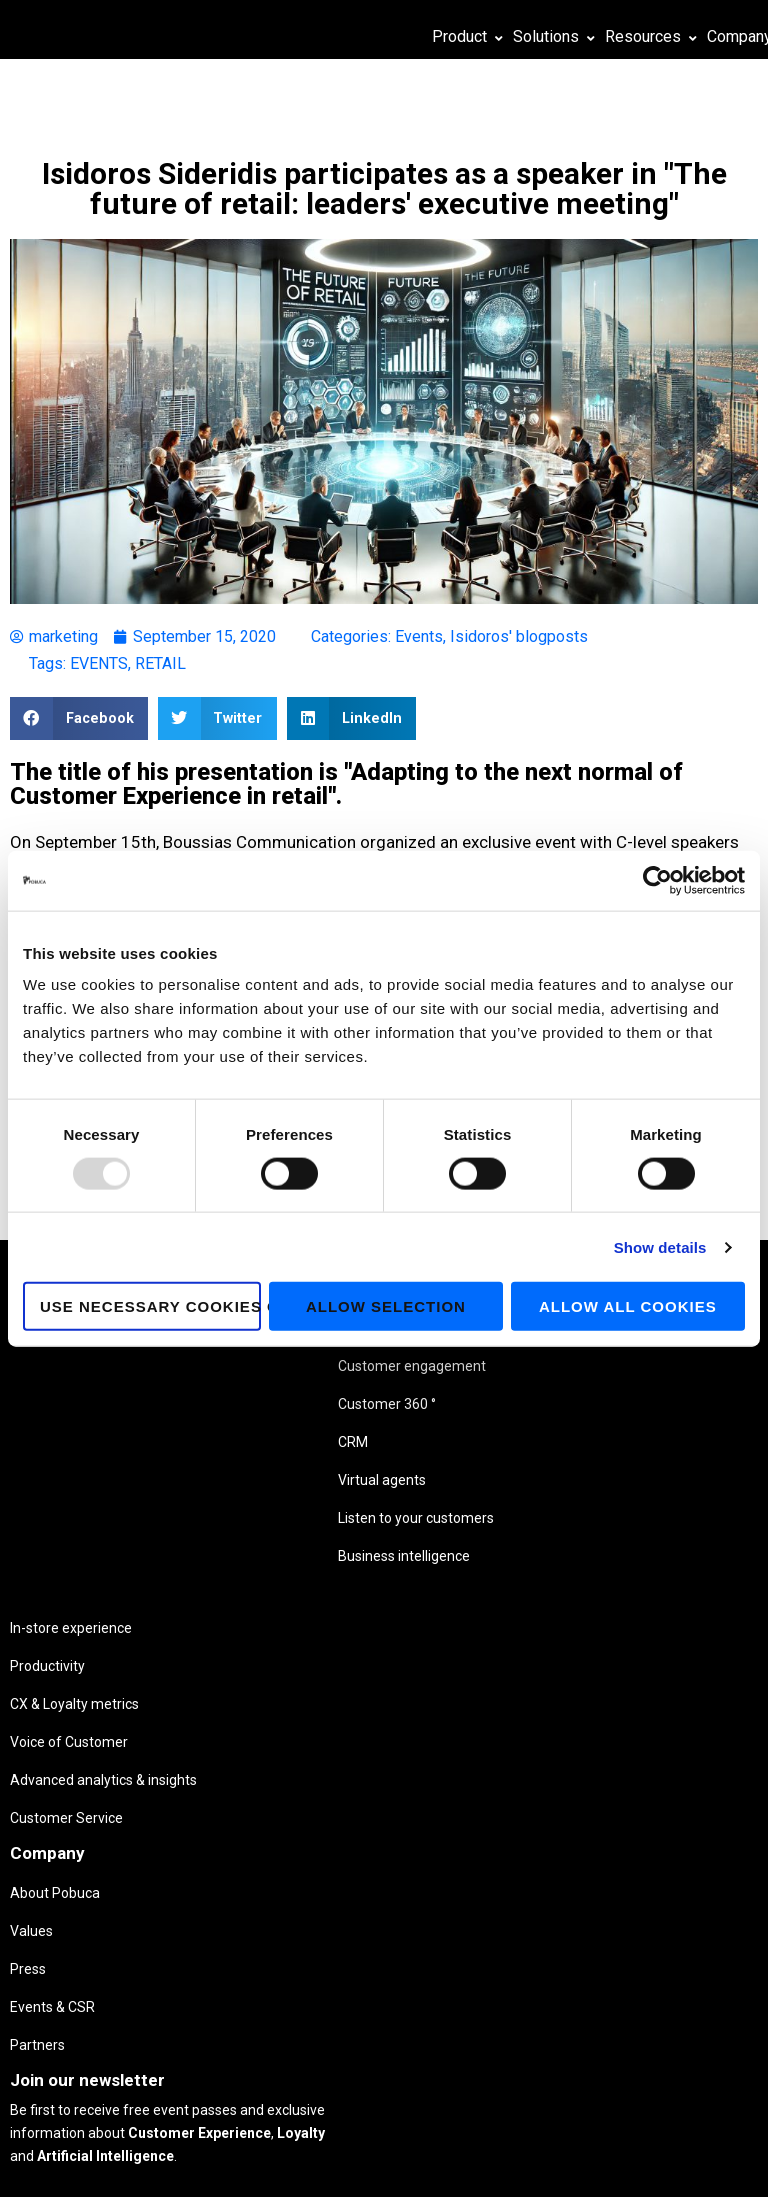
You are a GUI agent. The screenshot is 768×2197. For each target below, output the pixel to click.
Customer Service (261, 1529)
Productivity (242, 1363)
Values (395, 1366)
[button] (79, 718)
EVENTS (99, 663)
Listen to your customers (130, 1567)
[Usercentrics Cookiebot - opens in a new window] (657, 880)
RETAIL (160, 663)
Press (392, 1404)
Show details (660, 1246)
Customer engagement (129, 1387)
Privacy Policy (278, 2164)
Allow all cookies (628, 1306)
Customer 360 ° (133, 1439)
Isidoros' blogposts (519, 636)
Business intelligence (124, 1619)
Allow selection (386, 1306)
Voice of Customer (264, 1439)
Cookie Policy (362, 2164)
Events (419, 636)
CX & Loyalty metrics (269, 1401)
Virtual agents (132, 1522)
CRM (103, 1484)
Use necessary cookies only (150, 1306)
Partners (401, 1480)
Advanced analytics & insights (272, 1484)
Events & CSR (416, 1442)
